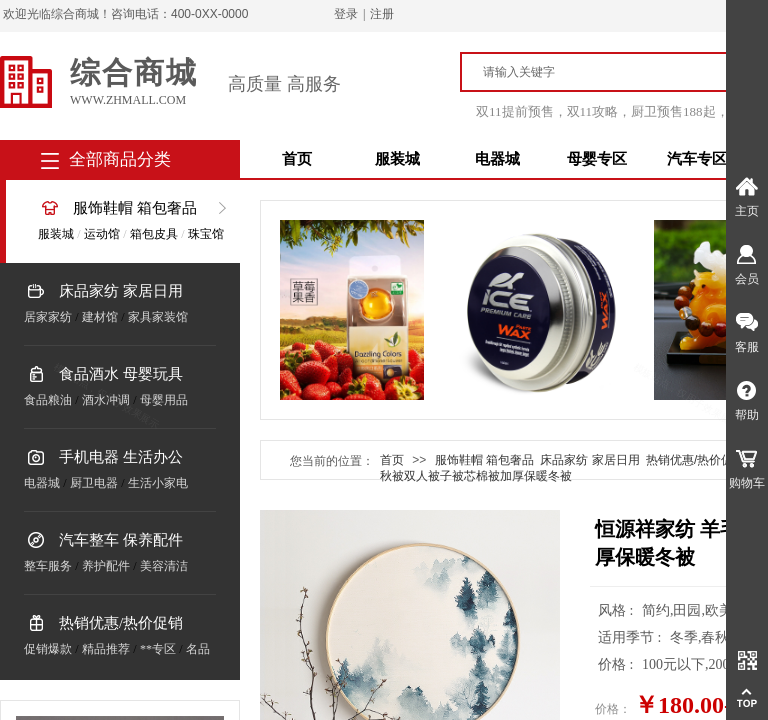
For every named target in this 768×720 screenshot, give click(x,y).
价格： (613, 709)
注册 (382, 14)
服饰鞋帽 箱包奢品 (135, 208)
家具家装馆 (158, 317)
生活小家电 (158, 483)
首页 (297, 159)
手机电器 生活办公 (121, 457)
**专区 (158, 649)
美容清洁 (164, 566)
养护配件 (106, 566)
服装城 (397, 159)
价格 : (617, 664)
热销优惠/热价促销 (121, 623)
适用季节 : (631, 637)
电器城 (497, 159)
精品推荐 (106, 649)
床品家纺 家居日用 (121, 291)
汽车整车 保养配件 (121, 540)
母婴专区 (597, 159)
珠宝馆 (206, 234)
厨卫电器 (94, 483)
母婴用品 (164, 400)
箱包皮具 (154, 234)
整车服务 (48, 566)
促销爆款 (48, 649)
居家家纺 (48, 317)
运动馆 (102, 234)
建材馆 (100, 317)
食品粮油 (48, 400)
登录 (346, 14)
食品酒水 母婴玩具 (121, 374)
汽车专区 (697, 159)
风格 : (617, 610)
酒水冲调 (106, 400)
